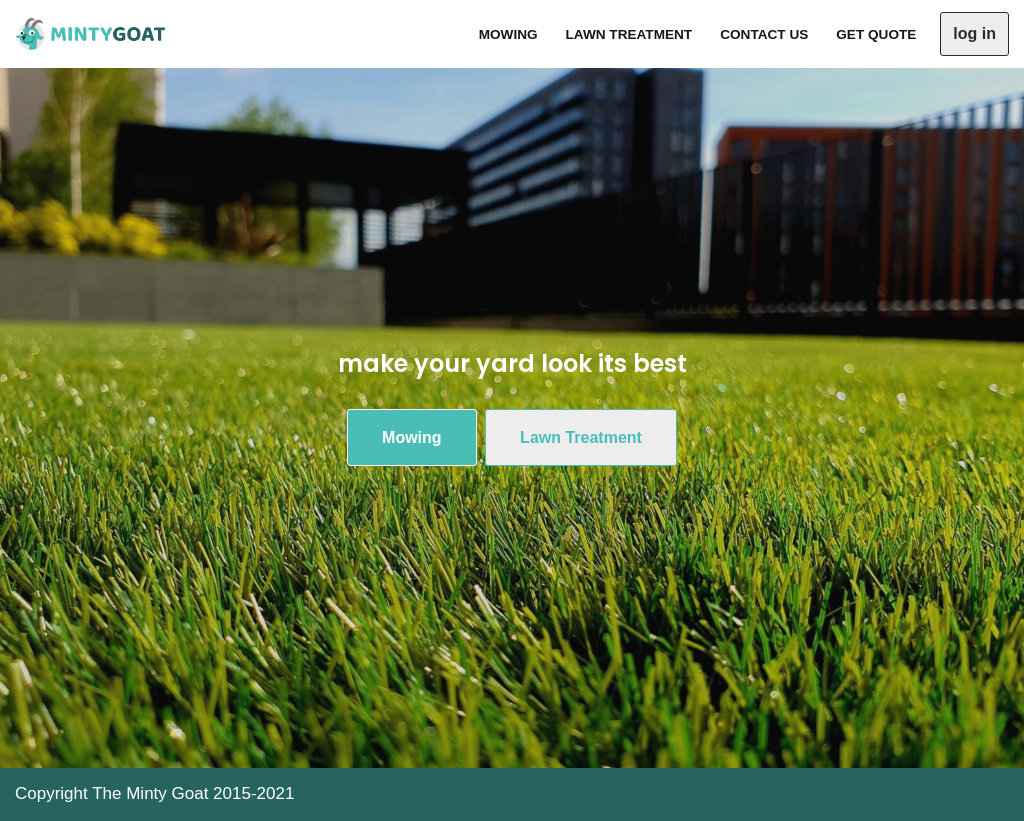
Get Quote (876, 34)
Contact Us (764, 34)
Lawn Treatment (629, 34)
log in (974, 33)
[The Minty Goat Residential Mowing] (95, 34)
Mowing (508, 34)
